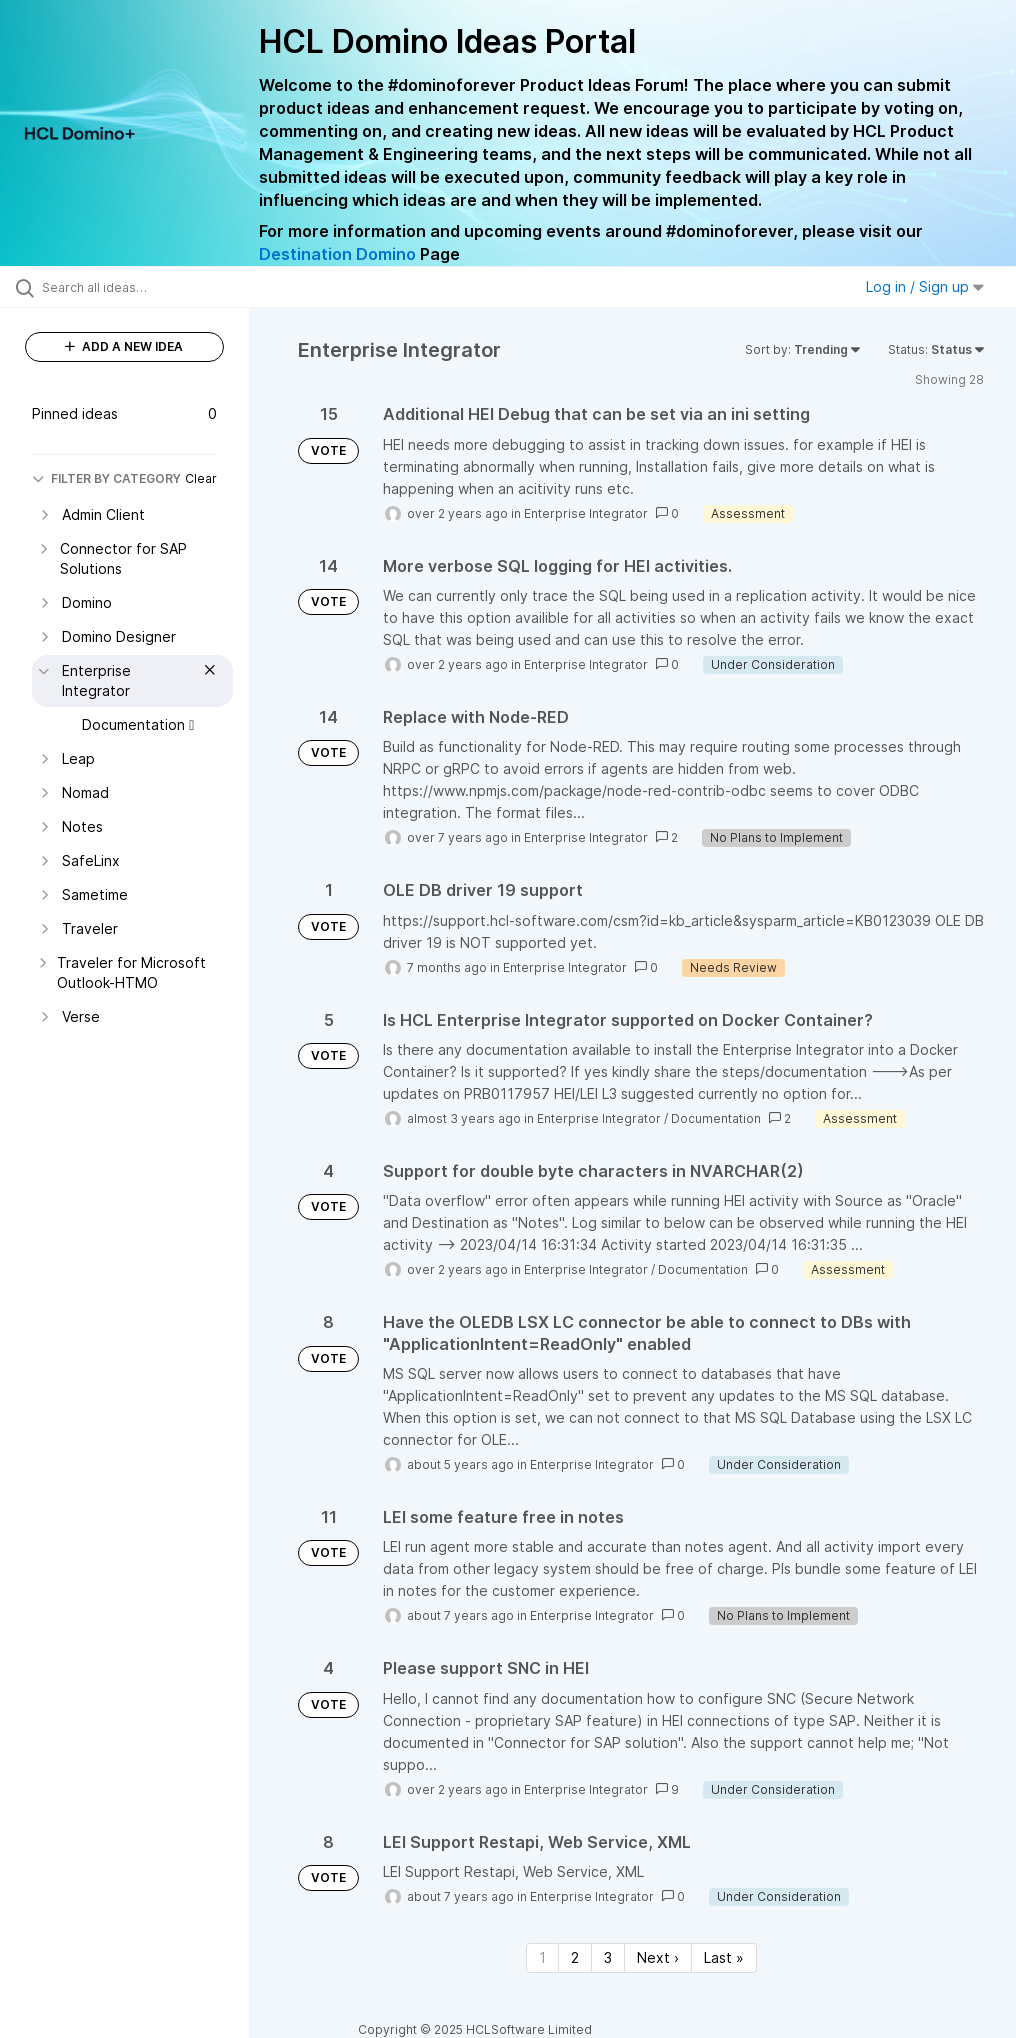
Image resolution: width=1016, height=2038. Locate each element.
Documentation (716, 1118)
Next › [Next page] (658, 1957)
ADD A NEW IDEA (124, 346)
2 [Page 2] (575, 1957)
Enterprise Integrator (586, 513)
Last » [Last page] (724, 1957)
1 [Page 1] (542, 1957)
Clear (201, 478)
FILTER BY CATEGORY (106, 478)
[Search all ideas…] (135, 287)
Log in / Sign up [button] (925, 286)
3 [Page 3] (608, 1957)
